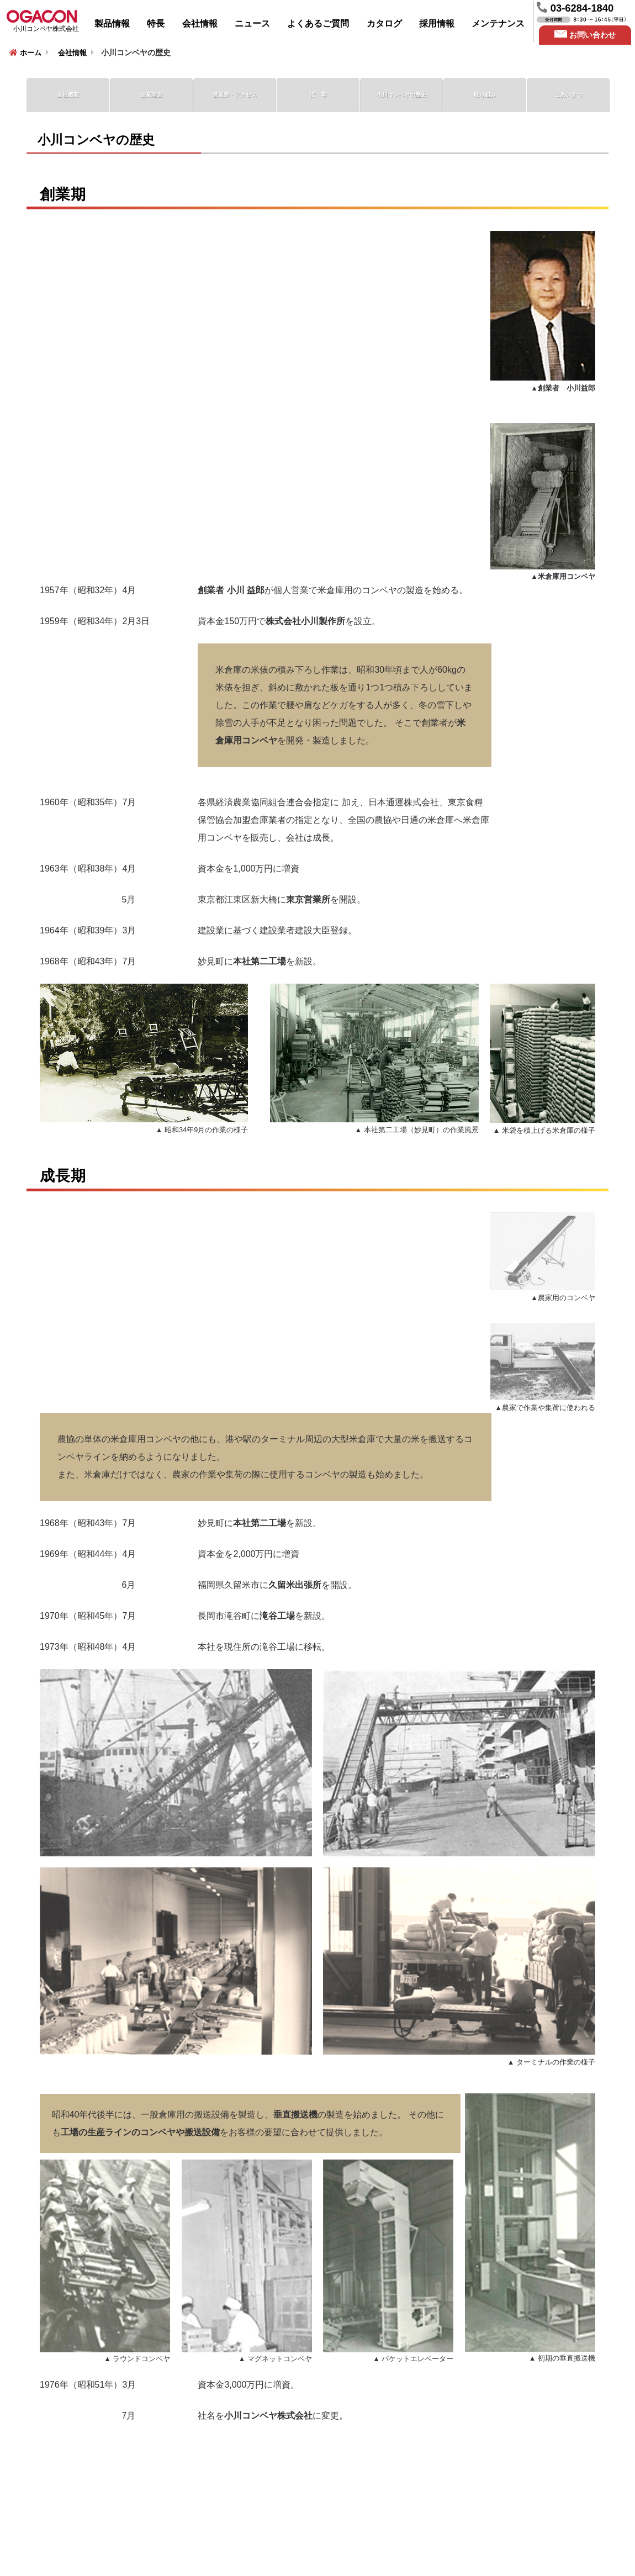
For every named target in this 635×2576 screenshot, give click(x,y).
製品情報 (112, 23)
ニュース (252, 23)
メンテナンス (498, 23)
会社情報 (200, 23)
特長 (156, 23)
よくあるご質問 (318, 23)
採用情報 (436, 23)
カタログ (384, 23)
